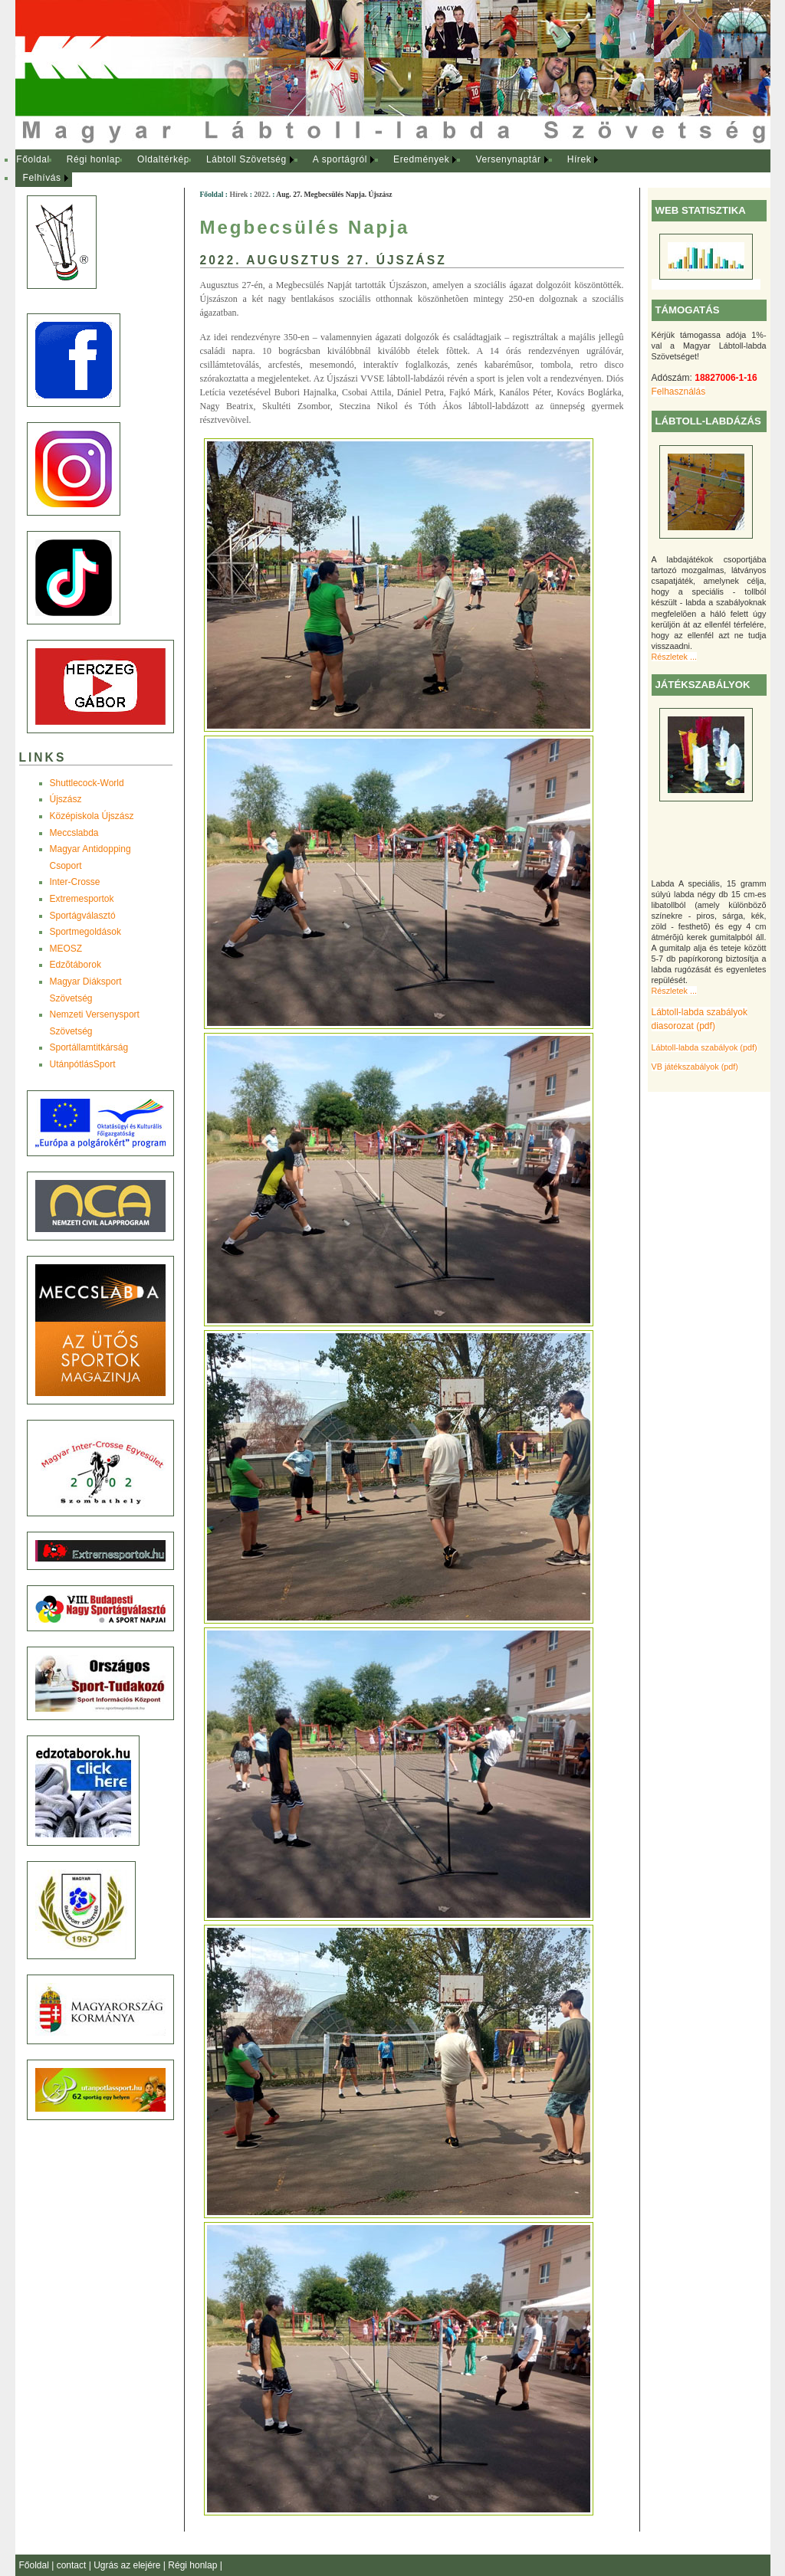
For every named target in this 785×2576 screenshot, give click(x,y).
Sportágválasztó (83, 915)
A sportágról (340, 159)
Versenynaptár (507, 159)
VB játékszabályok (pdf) (695, 1066)
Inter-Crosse (75, 882)
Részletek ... (674, 656)
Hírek (579, 159)
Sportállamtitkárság (89, 1047)
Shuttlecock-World (87, 783)
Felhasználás (679, 391)
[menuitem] (33, 160)
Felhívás (42, 177)
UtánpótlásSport (83, 1064)
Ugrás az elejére (128, 2565)
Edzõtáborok (75, 964)
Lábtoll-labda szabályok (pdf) (704, 1047)
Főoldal (33, 159)
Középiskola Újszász (92, 816)
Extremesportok (82, 898)
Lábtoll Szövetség (246, 159)
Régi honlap (94, 159)
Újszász (66, 799)
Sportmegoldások (85, 931)
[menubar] (322, 169)
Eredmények (421, 159)
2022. (262, 194)
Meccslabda (74, 833)
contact (73, 2565)
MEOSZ (66, 948)
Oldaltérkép (163, 159)
